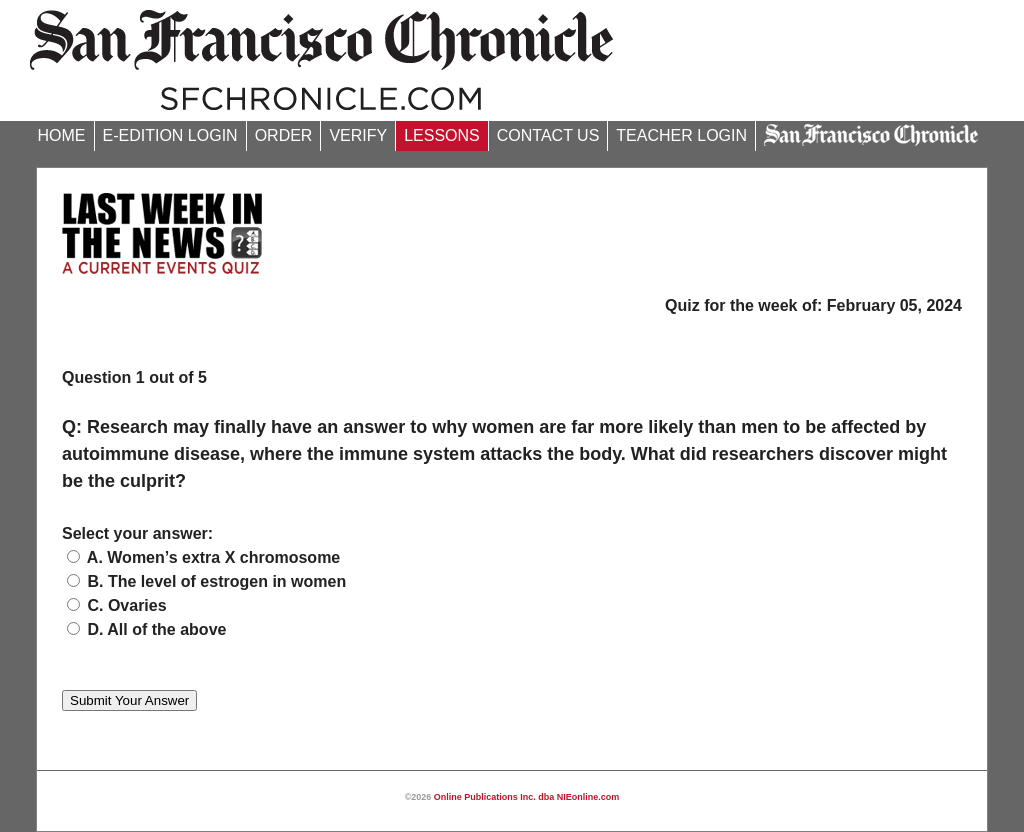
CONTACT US (548, 135)
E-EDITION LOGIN (170, 135)
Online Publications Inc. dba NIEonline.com (527, 797)
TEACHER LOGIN (681, 135)
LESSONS (442, 135)
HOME (62, 135)
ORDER (284, 135)
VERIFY (358, 135)
